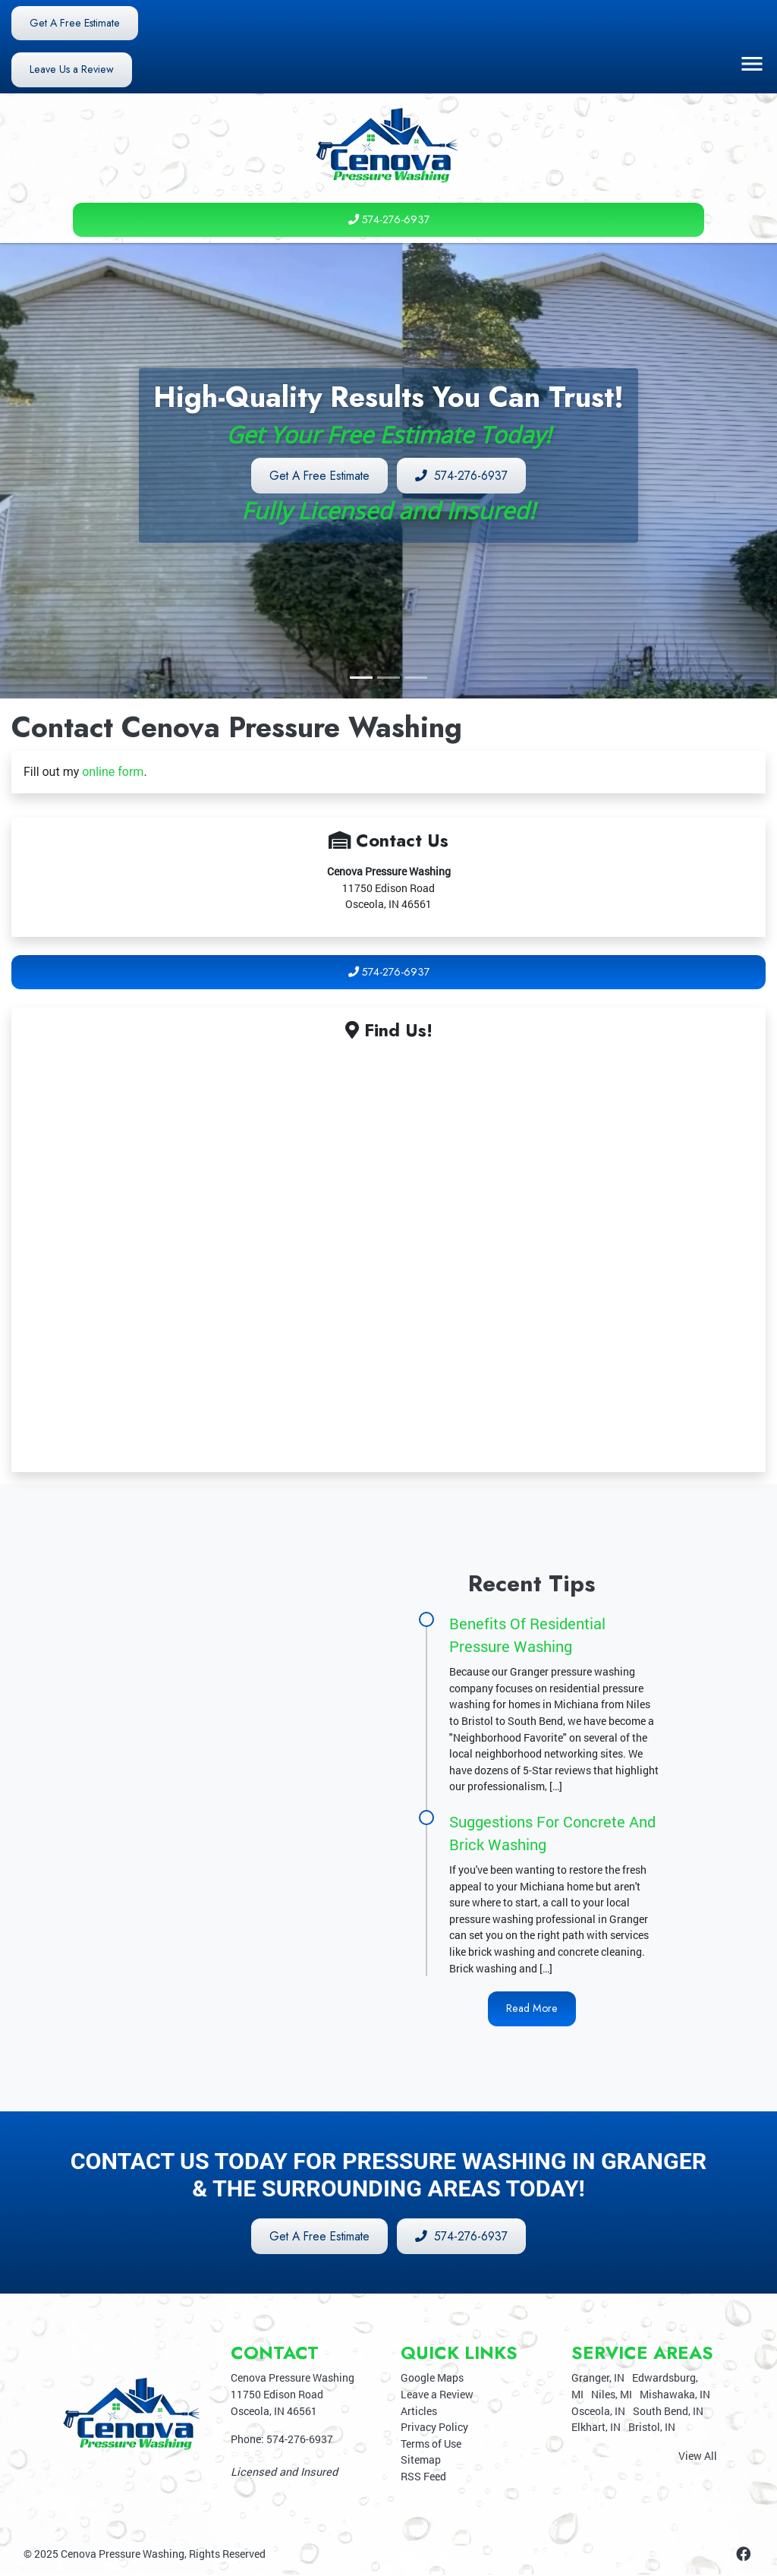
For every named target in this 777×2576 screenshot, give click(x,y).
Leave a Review (437, 2395)
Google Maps (432, 2379)
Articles (419, 2411)
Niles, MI (611, 2395)
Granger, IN (597, 2379)
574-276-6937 (388, 219)
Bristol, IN (651, 2428)
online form (112, 772)
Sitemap (421, 2461)
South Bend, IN (668, 2411)
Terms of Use (431, 2444)
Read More (531, 2008)
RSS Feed (423, 2477)
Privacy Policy (434, 2428)
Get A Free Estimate (76, 22)
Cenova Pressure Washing (122, 2554)
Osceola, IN (598, 2411)
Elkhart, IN (596, 2428)
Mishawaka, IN (675, 2395)
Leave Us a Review (72, 69)
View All (697, 2456)
